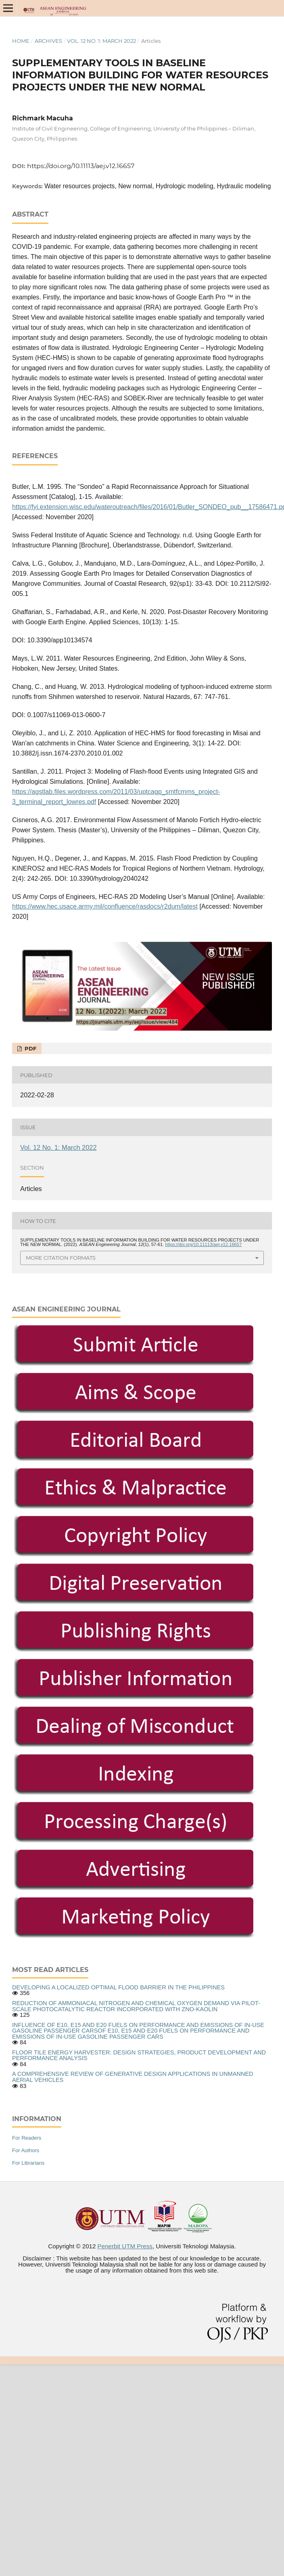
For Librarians (28, 2163)
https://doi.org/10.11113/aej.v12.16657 (80, 166)
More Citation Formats (61, 1257)
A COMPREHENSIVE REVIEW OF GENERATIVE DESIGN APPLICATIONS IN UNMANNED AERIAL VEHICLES (132, 2077)
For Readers (26, 2138)
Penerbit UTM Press (125, 2246)
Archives (48, 41)
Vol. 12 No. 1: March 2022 (101, 41)
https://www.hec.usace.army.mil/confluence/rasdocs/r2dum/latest (105, 906)
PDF (29, 1048)
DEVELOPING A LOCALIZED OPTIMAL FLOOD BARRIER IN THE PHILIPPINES (118, 1987)
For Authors (25, 2150)
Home (20, 41)
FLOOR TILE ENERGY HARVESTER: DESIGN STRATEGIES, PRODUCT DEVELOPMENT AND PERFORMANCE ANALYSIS (139, 2055)
